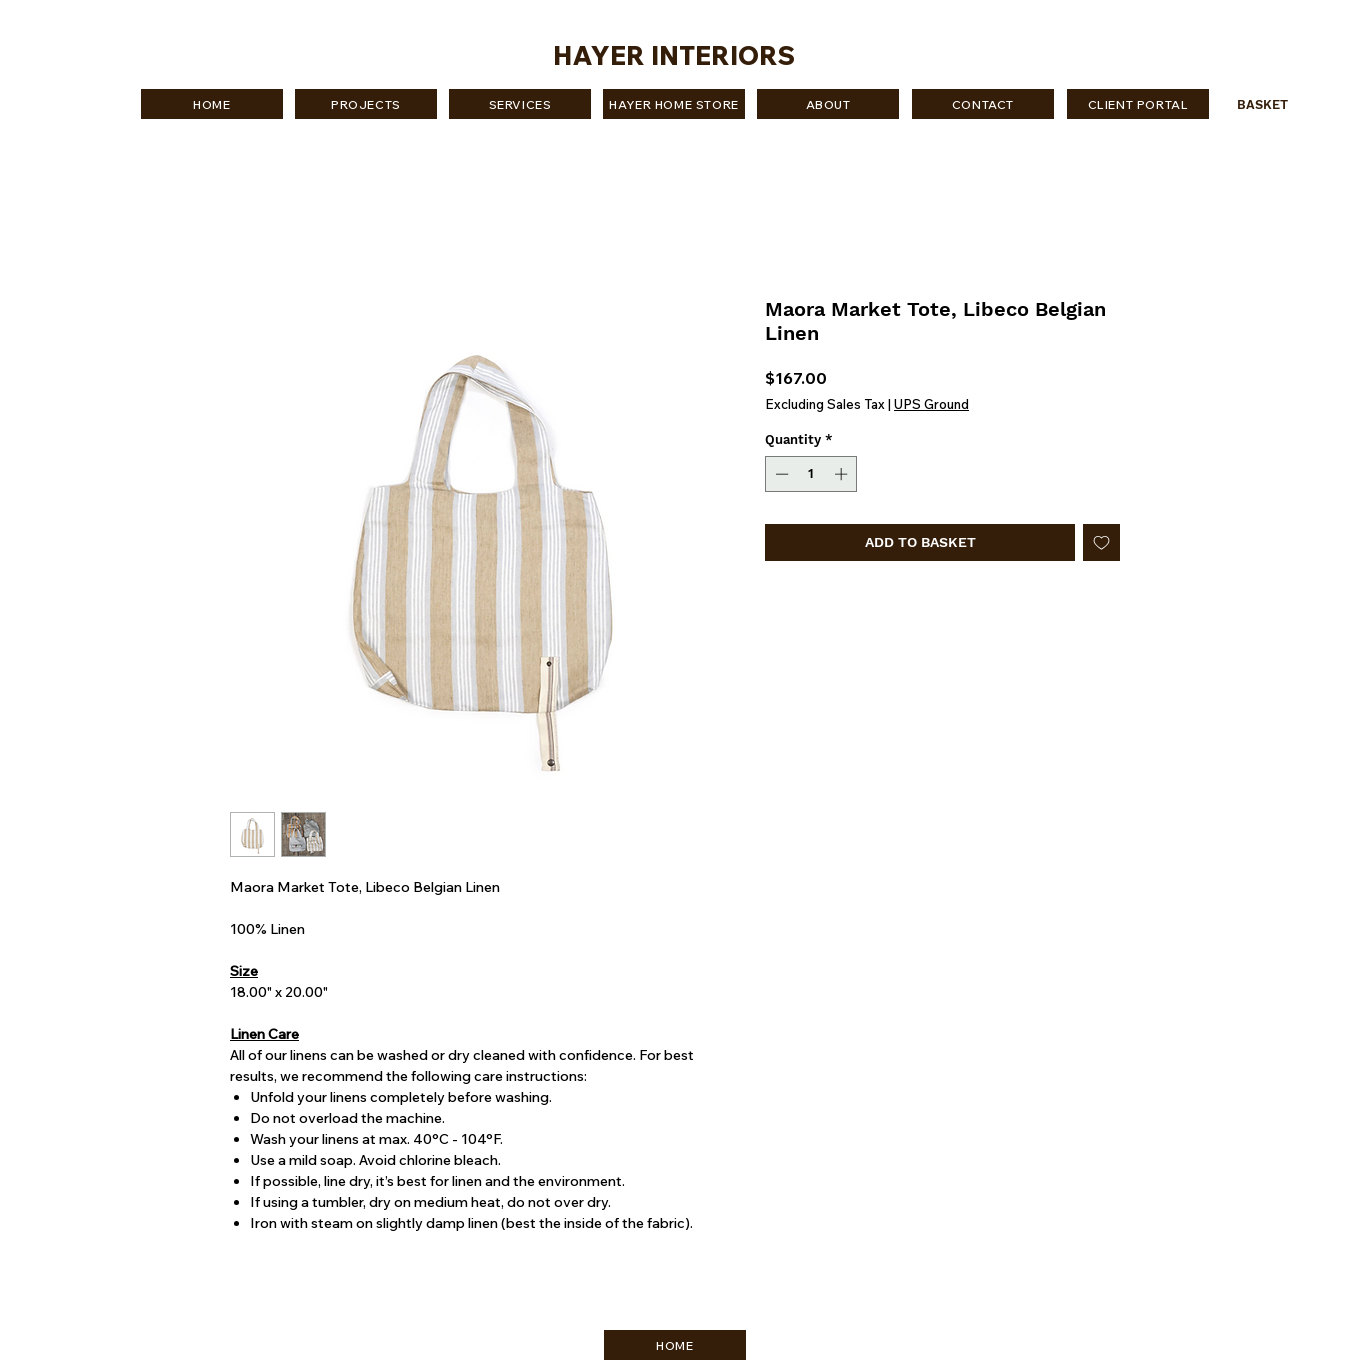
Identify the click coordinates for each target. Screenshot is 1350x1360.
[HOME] (212, 104)
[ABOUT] (828, 104)
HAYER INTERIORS (674, 55)
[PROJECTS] (366, 104)
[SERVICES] (520, 104)
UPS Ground (931, 404)
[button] (1273, 104)
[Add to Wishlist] (1101, 542)
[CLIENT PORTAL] (1138, 104)
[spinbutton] (811, 474)
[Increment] (843, 474)
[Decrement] (780, 474)
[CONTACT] (983, 104)
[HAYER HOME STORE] (674, 104)
